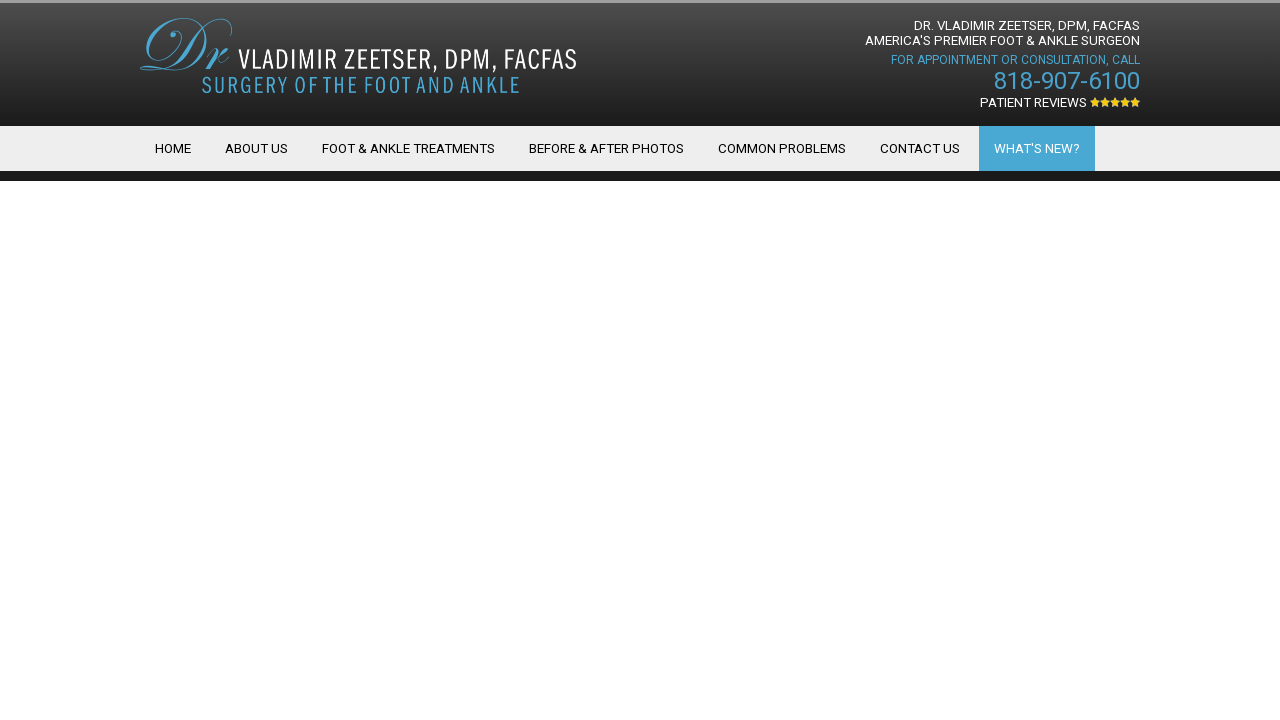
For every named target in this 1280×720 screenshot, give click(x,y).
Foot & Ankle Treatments (408, 148)
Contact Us (920, 148)
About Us (256, 148)
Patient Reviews (1060, 102)
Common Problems (782, 148)
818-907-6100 (1067, 81)
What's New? (1037, 148)
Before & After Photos (606, 148)
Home (173, 148)
